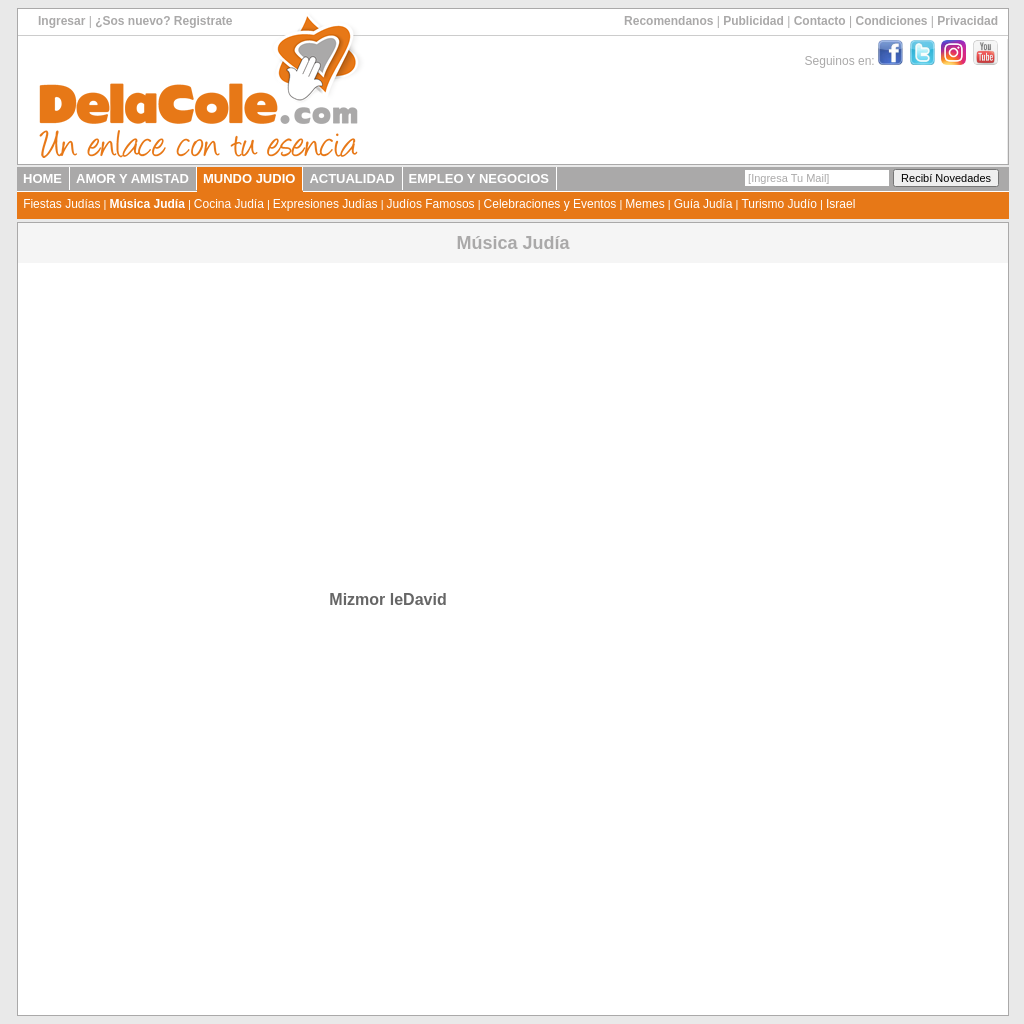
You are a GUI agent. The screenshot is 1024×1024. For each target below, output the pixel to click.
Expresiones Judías (325, 204)
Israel (840, 204)
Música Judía (146, 204)
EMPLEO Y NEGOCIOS (479, 178)
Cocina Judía (229, 204)
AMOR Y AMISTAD (132, 178)
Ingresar (61, 21)
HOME (42, 178)
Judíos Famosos (431, 204)
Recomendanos (668, 21)
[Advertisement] (385, 406)
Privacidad (967, 21)
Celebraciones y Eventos (550, 204)
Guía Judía (703, 204)
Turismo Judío (779, 204)
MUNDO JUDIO (249, 178)
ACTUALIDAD (351, 178)
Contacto (820, 21)
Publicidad (753, 21)
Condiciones (891, 21)
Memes (644, 204)
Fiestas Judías (61, 204)
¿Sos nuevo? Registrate (163, 21)
